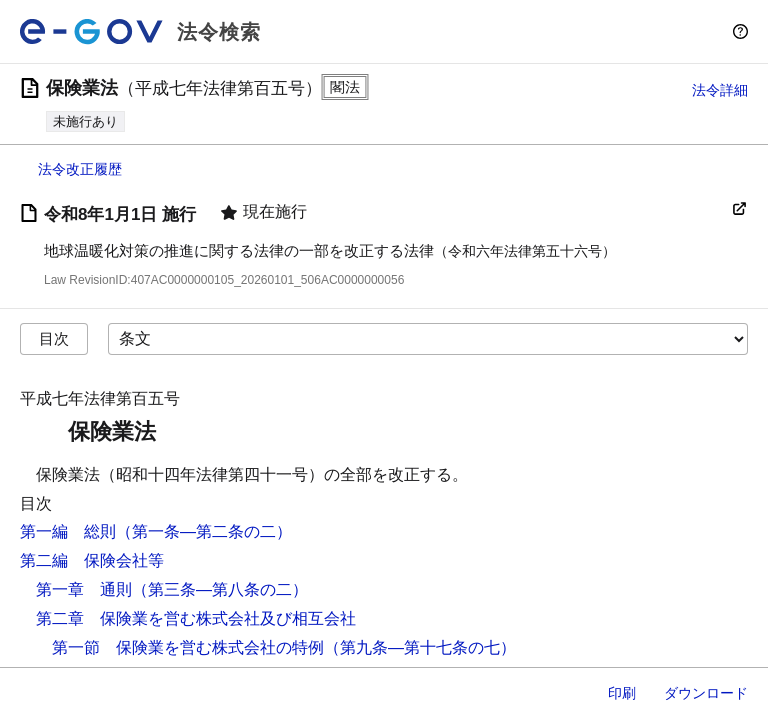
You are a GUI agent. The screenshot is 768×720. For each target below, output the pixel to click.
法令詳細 (720, 90)
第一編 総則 (68, 531)
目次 (54, 338)
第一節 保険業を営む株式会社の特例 (188, 647)
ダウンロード (706, 693)
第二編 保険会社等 (92, 560)
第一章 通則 (84, 589)
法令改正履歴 (80, 169)
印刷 (622, 693)
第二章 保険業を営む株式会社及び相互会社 (196, 618)
